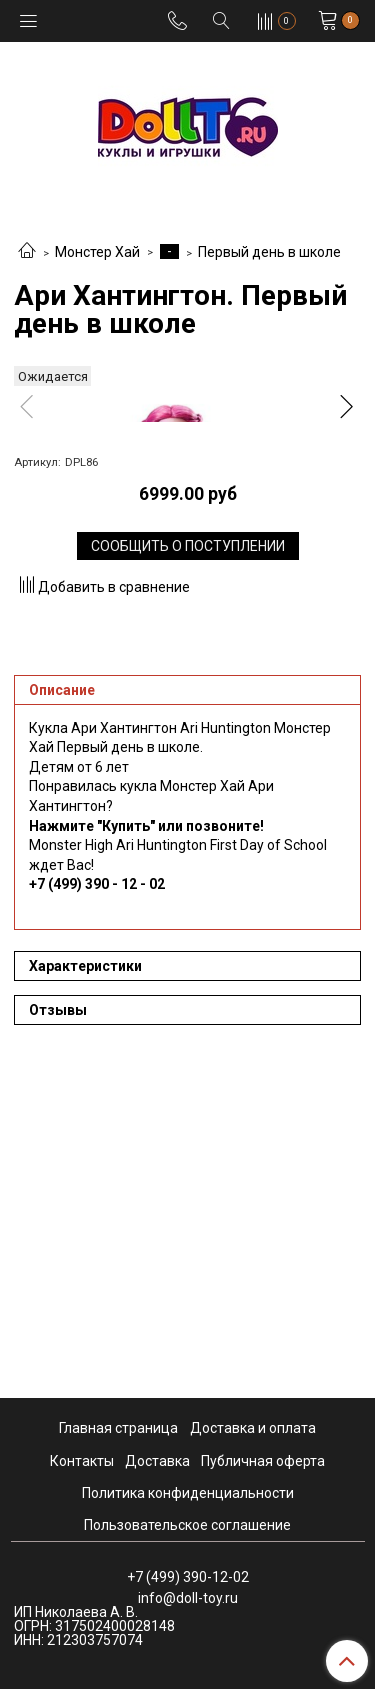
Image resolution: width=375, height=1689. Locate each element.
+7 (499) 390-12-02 (188, 1577)
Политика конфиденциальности (188, 1493)
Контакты (82, 1461)
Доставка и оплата (253, 1429)
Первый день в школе (269, 252)
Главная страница (118, 1429)
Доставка (157, 1461)
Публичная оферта (263, 1461)
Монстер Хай (97, 252)
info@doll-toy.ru (188, 1598)
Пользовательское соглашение (187, 1525)
